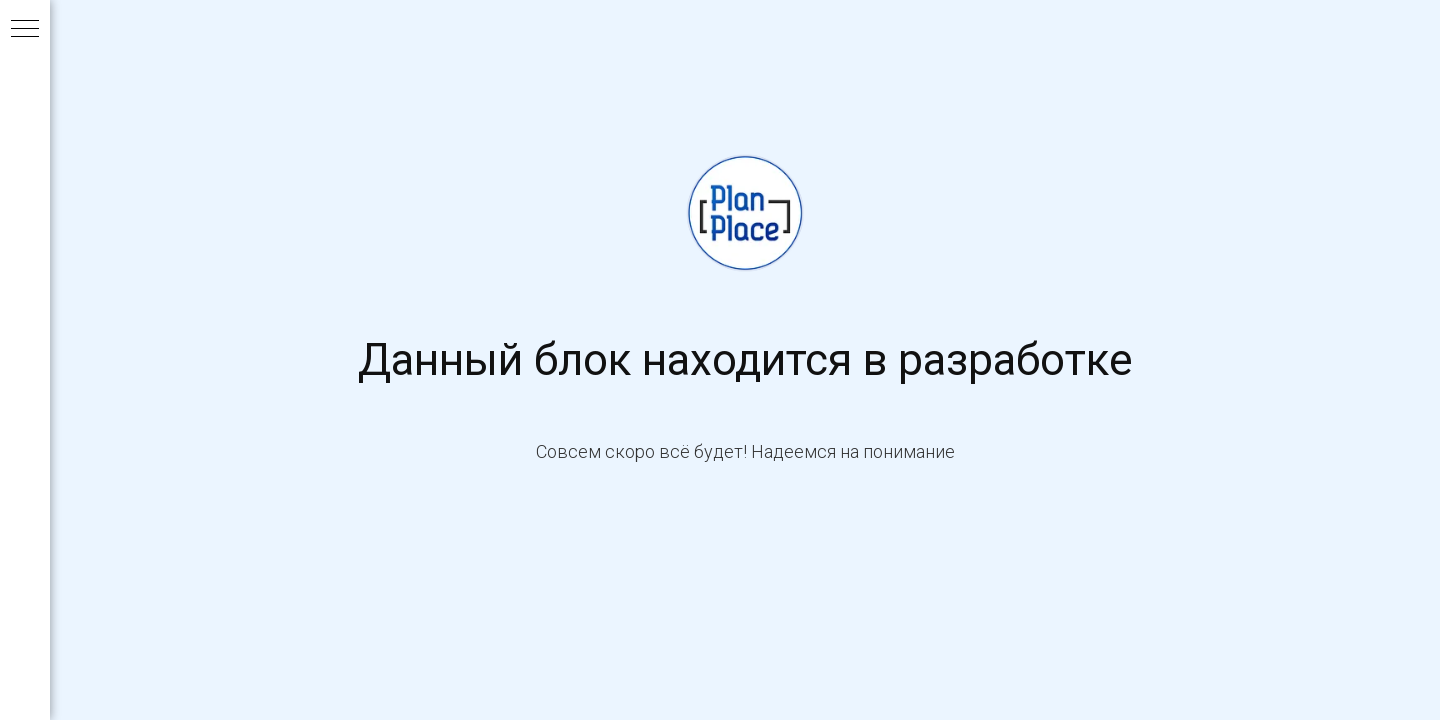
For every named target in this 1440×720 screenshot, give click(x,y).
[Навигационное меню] (25, 30)
